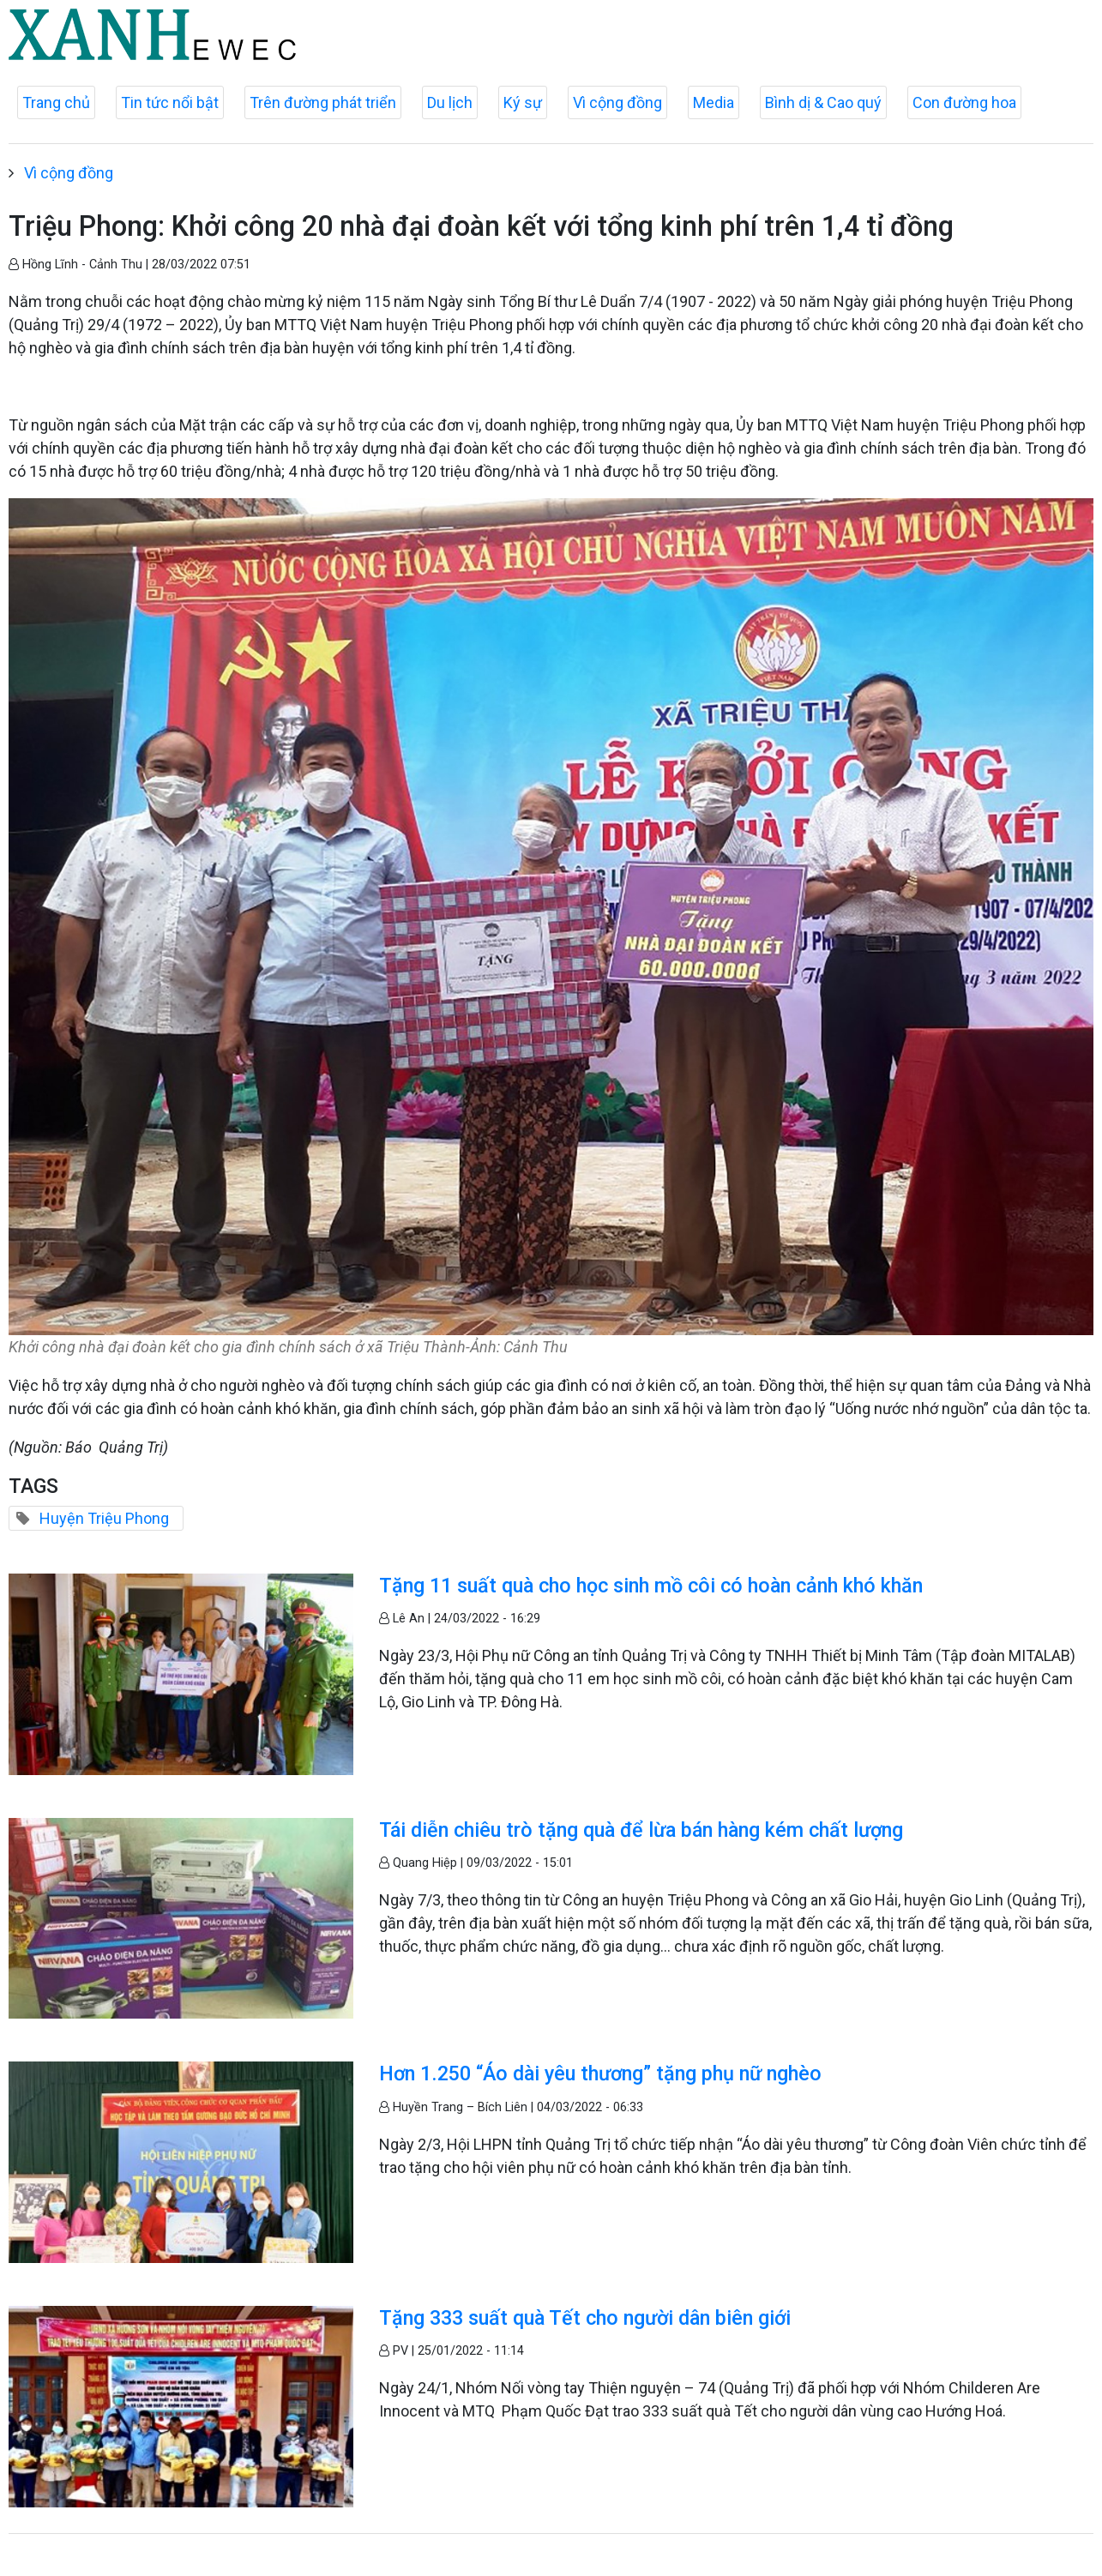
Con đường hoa (964, 102)
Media (713, 102)
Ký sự (522, 102)
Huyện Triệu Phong (104, 1518)
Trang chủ (56, 102)
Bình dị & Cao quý (823, 102)
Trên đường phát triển (323, 102)
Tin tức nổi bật (170, 102)
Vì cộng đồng (617, 102)
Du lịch (450, 102)
